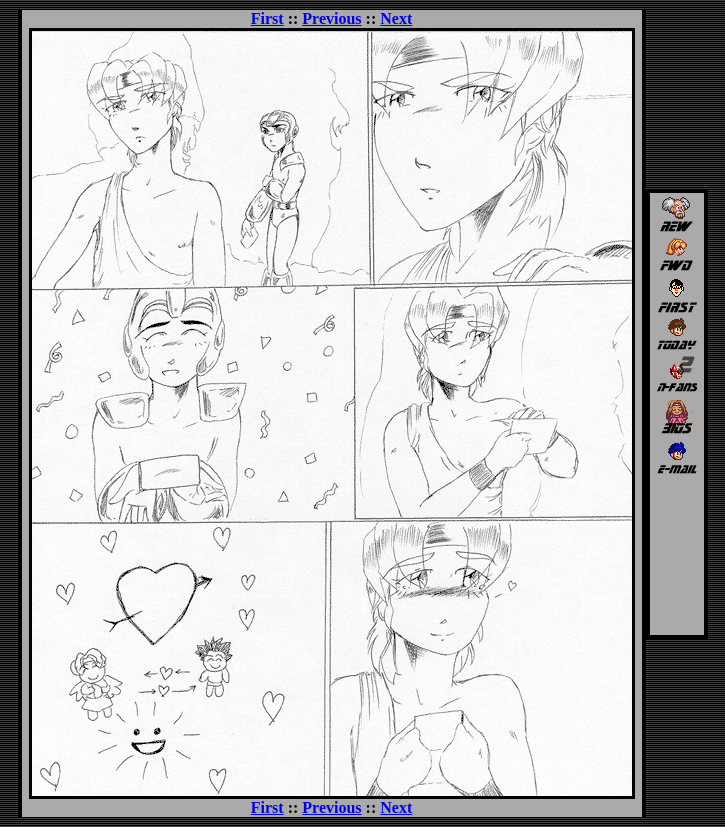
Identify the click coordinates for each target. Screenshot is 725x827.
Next (396, 18)
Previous (331, 18)
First (267, 18)
